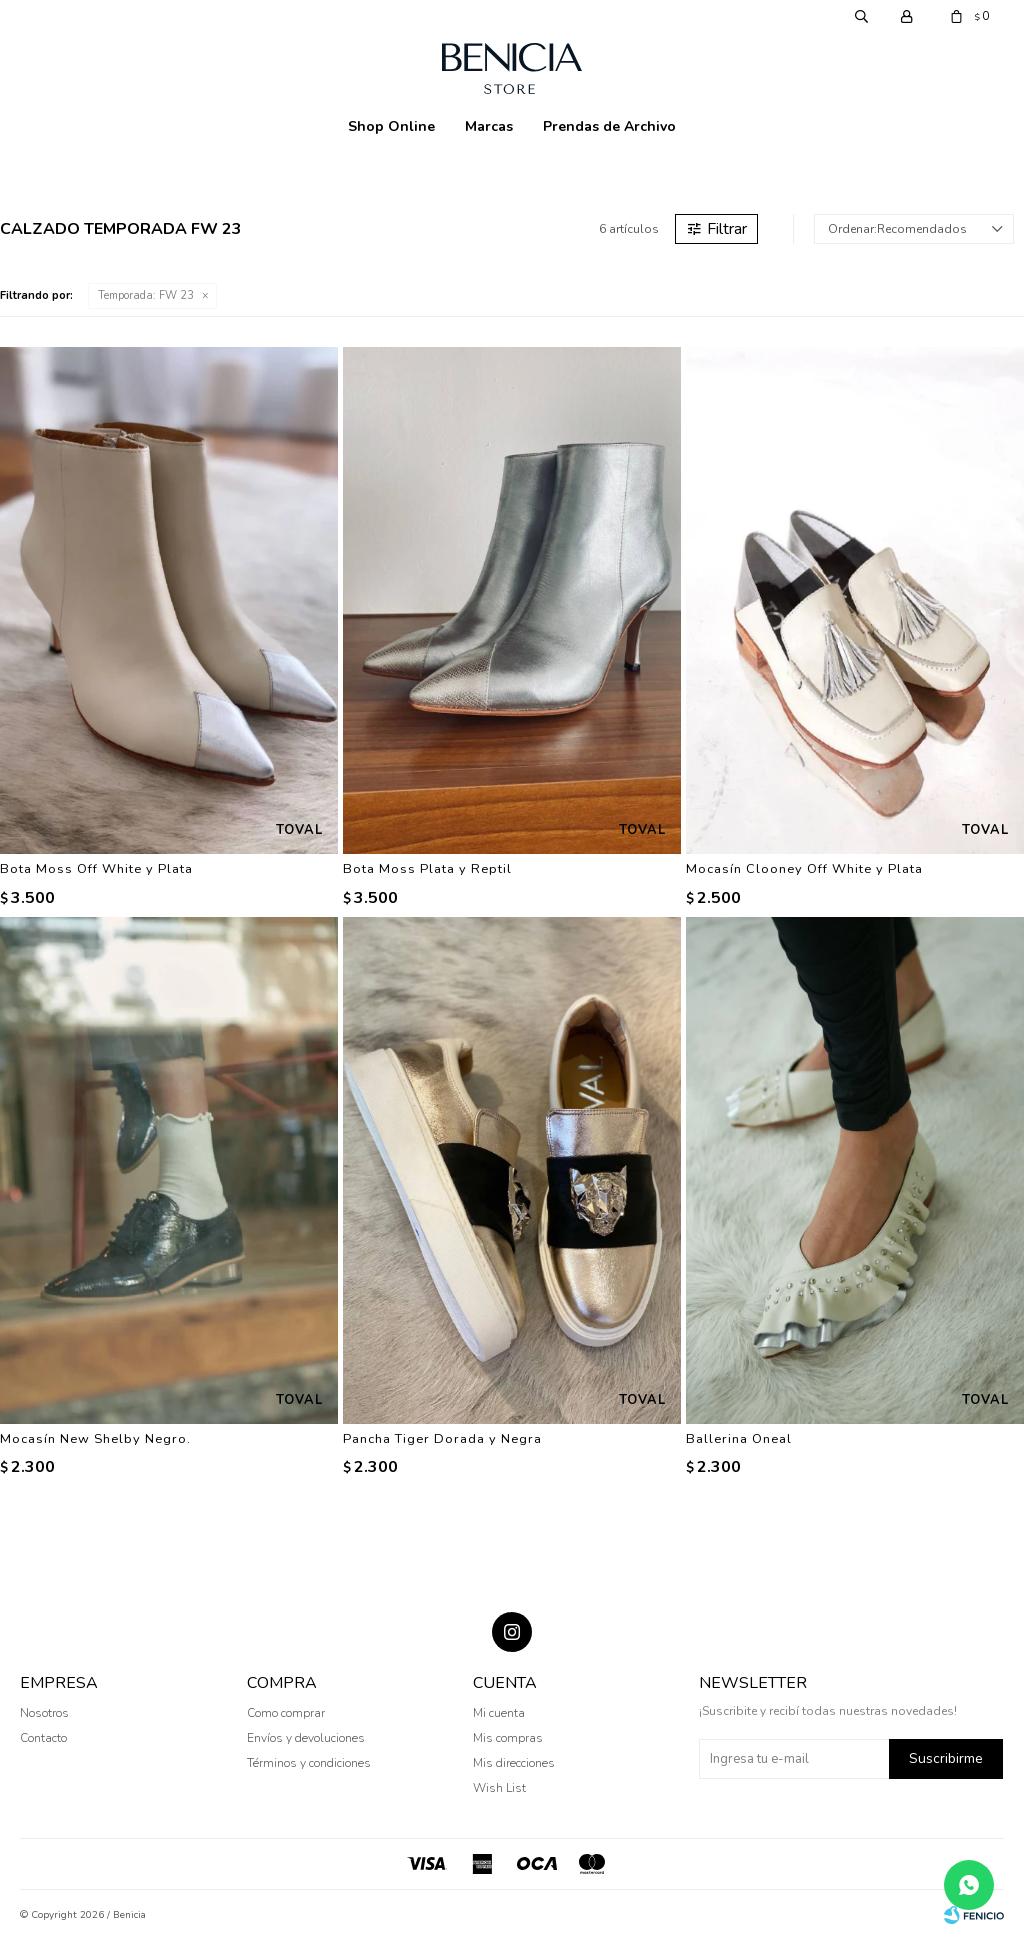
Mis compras (508, 1738)
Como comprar (286, 1713)
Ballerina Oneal (739, 1439)
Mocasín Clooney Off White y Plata (804, 869)
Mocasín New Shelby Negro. (95, 1439)
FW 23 (146, 295)
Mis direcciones (514, 1763)
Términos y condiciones (309, 1763)
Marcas (489, 126)
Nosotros (44, 1713)
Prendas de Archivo (609, 126)
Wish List (499, 1788)
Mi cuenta (499, 1713)
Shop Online (391, 126)
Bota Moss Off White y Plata (96, 869)
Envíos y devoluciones (306, 1738)
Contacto (43, 1738)
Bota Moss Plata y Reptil (427, 869)
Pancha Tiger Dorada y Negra (442, 1439)
